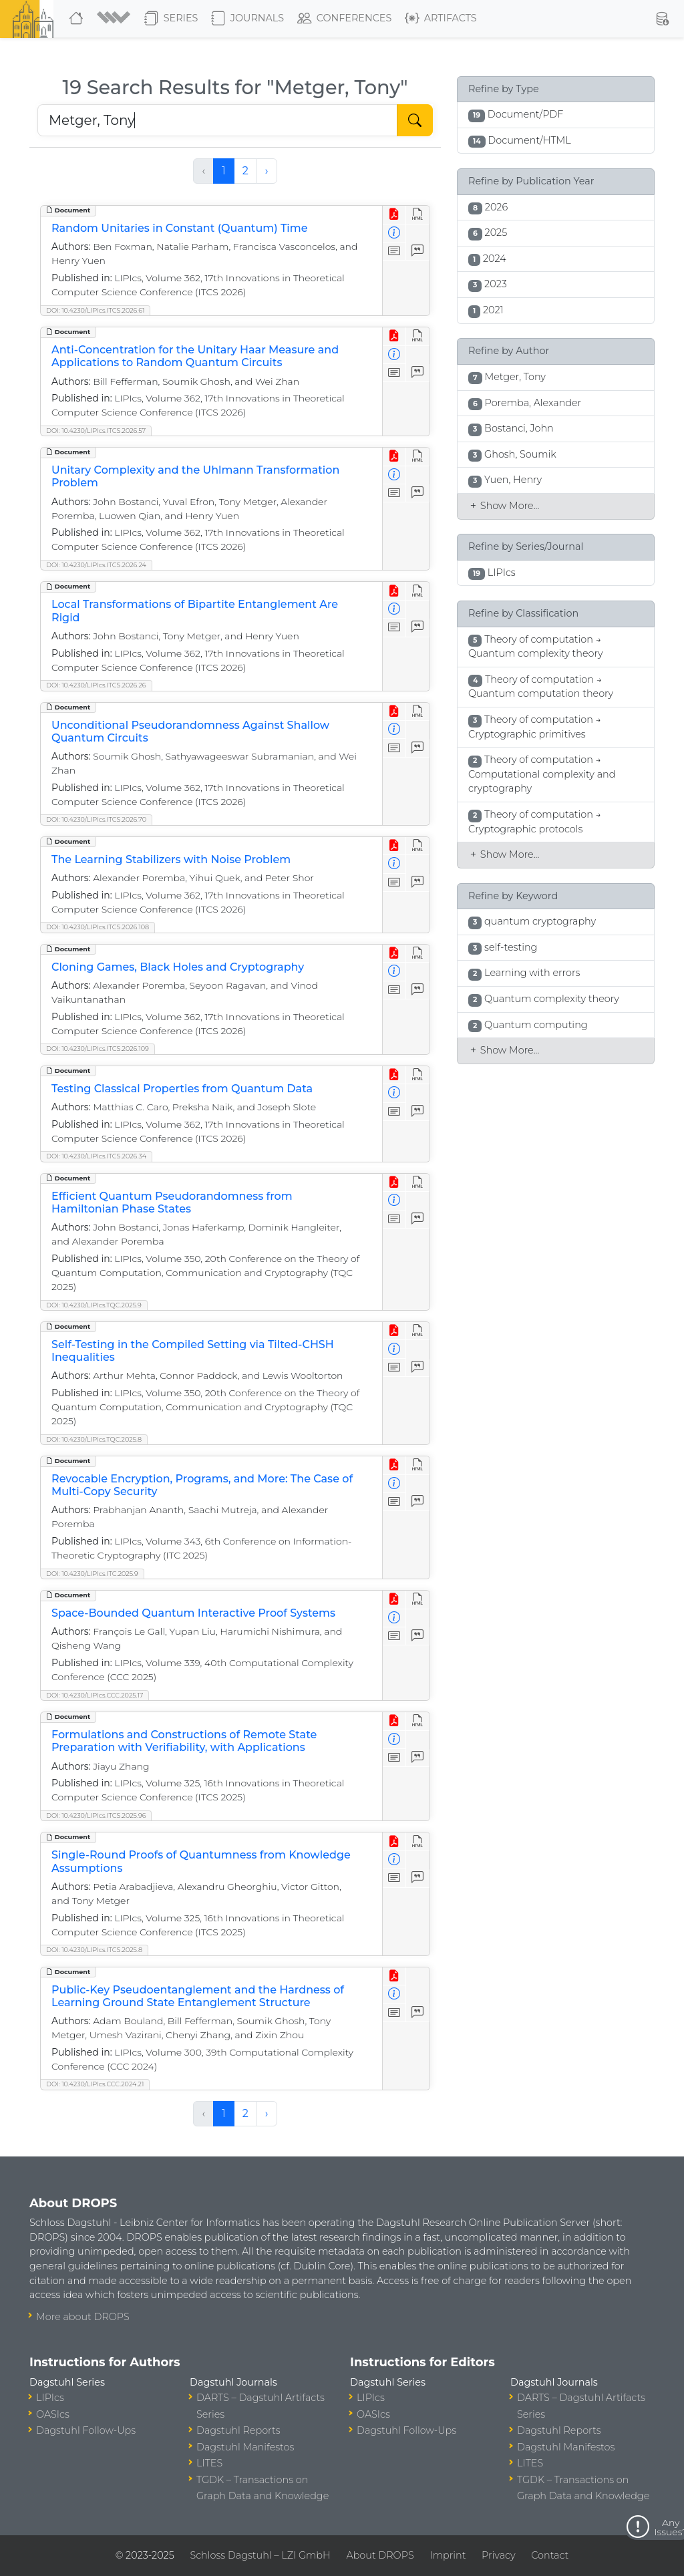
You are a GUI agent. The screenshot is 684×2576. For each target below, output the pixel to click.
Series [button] (171, 18)
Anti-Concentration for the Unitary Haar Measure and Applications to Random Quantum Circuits (195, 356)
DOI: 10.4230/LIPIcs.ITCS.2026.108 (97, 927)
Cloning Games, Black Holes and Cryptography (177, 967)
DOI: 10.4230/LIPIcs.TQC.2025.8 (94, 1439)
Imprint (448, 2555)
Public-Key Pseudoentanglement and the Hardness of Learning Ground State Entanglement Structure (197, 1996)
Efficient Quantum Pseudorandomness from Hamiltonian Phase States (172, 1202)
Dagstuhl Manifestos (245, 2447)
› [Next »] (267, 170)
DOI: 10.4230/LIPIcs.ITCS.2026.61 (95, 310)
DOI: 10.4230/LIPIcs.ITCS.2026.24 (96, 565)
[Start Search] (415, 120)
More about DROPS (83, 2317)
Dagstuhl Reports (238, 2430)
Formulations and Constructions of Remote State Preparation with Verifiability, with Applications (184, 1741)
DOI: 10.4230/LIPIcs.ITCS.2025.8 (94, 1949)
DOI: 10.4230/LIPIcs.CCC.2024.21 (95, 2084)
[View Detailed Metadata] (394, 233)
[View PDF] (394, 215)
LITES (209, 2463)
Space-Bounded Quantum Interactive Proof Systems (193, 1613)
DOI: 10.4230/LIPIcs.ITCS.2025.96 (96, 1815)
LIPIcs (50, 2398)
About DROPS (379, 2555)
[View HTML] (418, 215)
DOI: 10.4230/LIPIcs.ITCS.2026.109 (97, 1048)
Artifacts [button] (441, 18)
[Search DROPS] (217, 120)
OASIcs (52, 2414)
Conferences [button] (344, 18)
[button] (115, 18)
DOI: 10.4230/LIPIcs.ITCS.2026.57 (96, 430)
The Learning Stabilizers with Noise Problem (171, 859)
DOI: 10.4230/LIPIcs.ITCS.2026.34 (96, 1156)
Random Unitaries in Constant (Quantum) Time (179, 228)
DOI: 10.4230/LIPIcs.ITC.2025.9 (92, 1573)
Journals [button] (247, 18)
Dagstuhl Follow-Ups (86, 2430)
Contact (549, 2555)
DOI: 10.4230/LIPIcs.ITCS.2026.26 (96, 685)
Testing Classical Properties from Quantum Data (182, 1088)
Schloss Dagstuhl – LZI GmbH (260, 2555)
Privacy (498, 2555)
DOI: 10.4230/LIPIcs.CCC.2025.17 (94, 1695)
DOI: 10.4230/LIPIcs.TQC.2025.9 (94, 1305)
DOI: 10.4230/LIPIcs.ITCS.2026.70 (96, 819)
